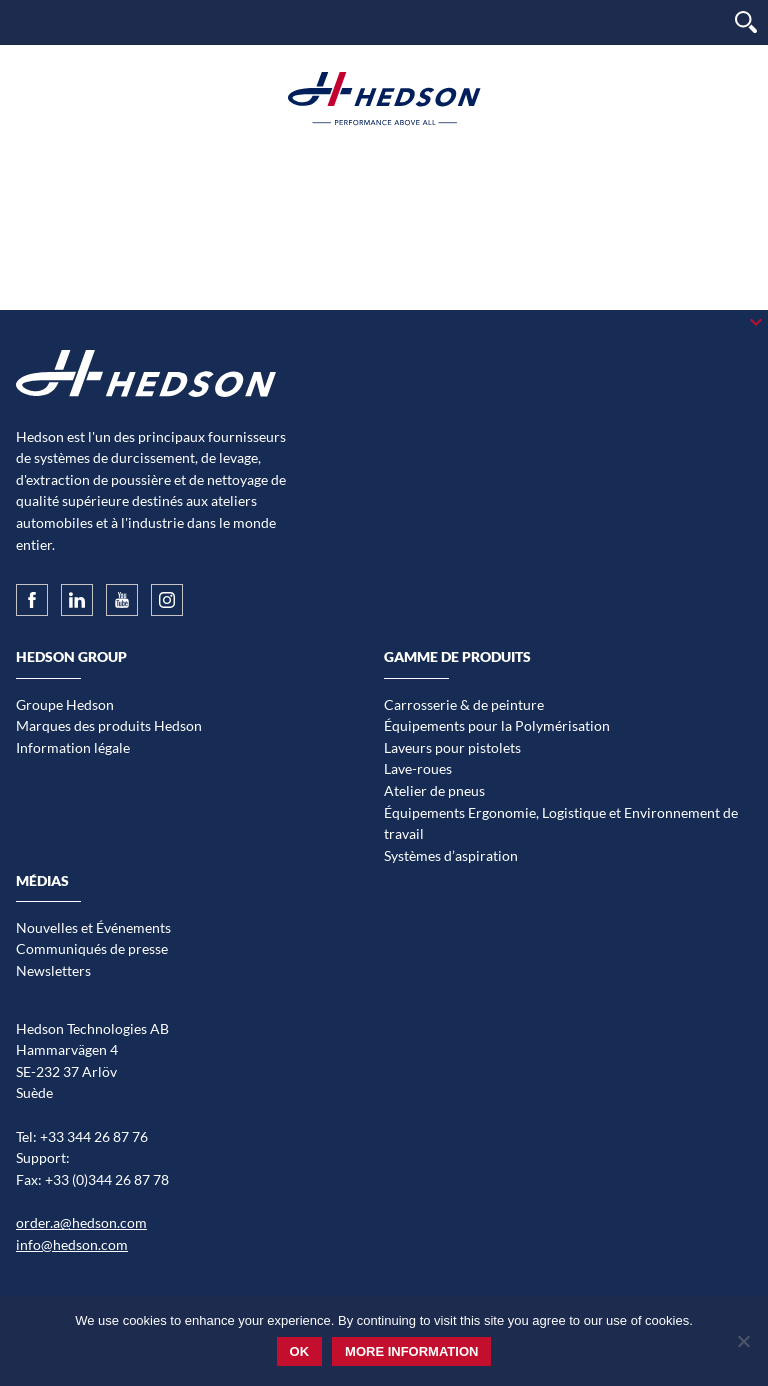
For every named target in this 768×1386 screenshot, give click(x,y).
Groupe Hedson (65, 704)
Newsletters (53, 970)
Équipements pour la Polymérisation (497, 725)
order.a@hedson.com (81, 1222)
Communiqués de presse (92, 948)
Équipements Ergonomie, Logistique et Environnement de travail (561, 823)
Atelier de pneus (434, 790)
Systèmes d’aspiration (451, 855)
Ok (300, 1351)
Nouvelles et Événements (93, 927)
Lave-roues (418, 768)
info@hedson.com (72, 1244)
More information (411, 1351)
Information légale (73, 747)
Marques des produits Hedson (109, 725)
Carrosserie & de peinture (464, 704)
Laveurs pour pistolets (452, 747)
